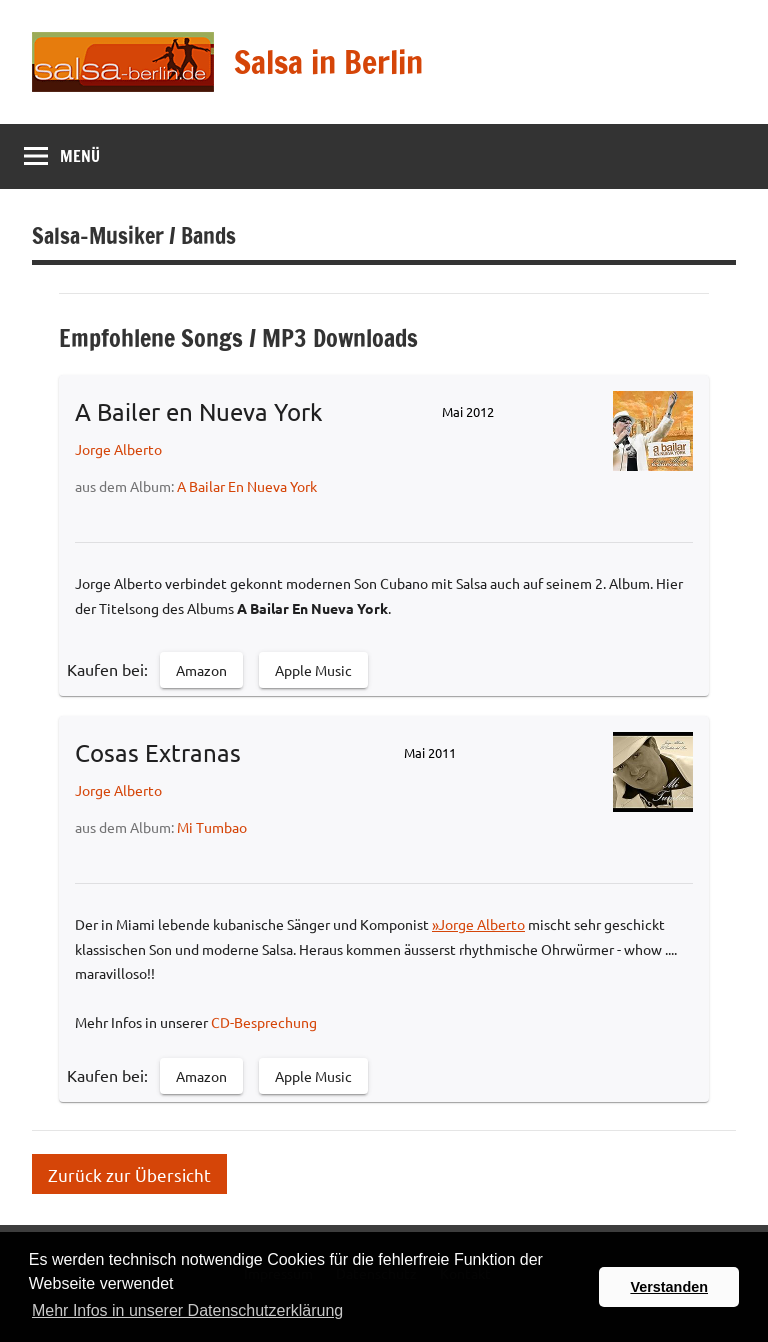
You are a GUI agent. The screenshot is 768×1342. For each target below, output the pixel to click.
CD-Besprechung (264, 1022)
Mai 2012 (468, 411)
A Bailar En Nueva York (247, 486)
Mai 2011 (430, 752)
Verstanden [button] (669, 1287)
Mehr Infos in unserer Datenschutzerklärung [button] (187, 1310)
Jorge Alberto (118, 449)
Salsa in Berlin (328, 62)
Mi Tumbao (212, 827)
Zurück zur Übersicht (129, 1173)
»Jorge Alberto (478, 924)
